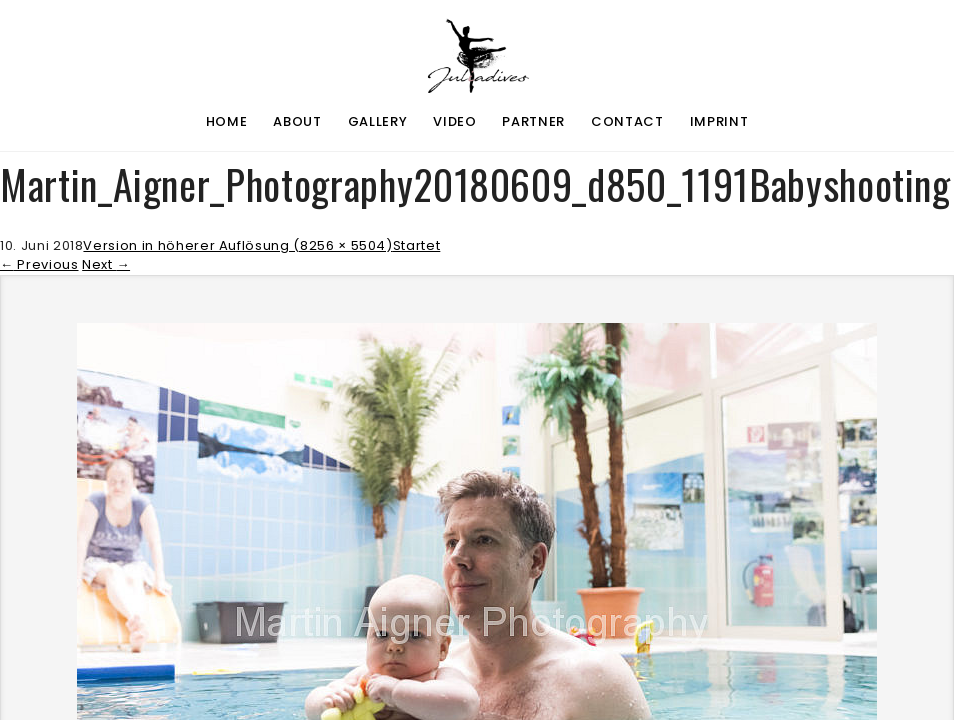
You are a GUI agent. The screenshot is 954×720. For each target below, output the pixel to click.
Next (106, 264)
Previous (39, 264)
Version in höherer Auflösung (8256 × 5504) (237, 245)
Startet (417, 245)
